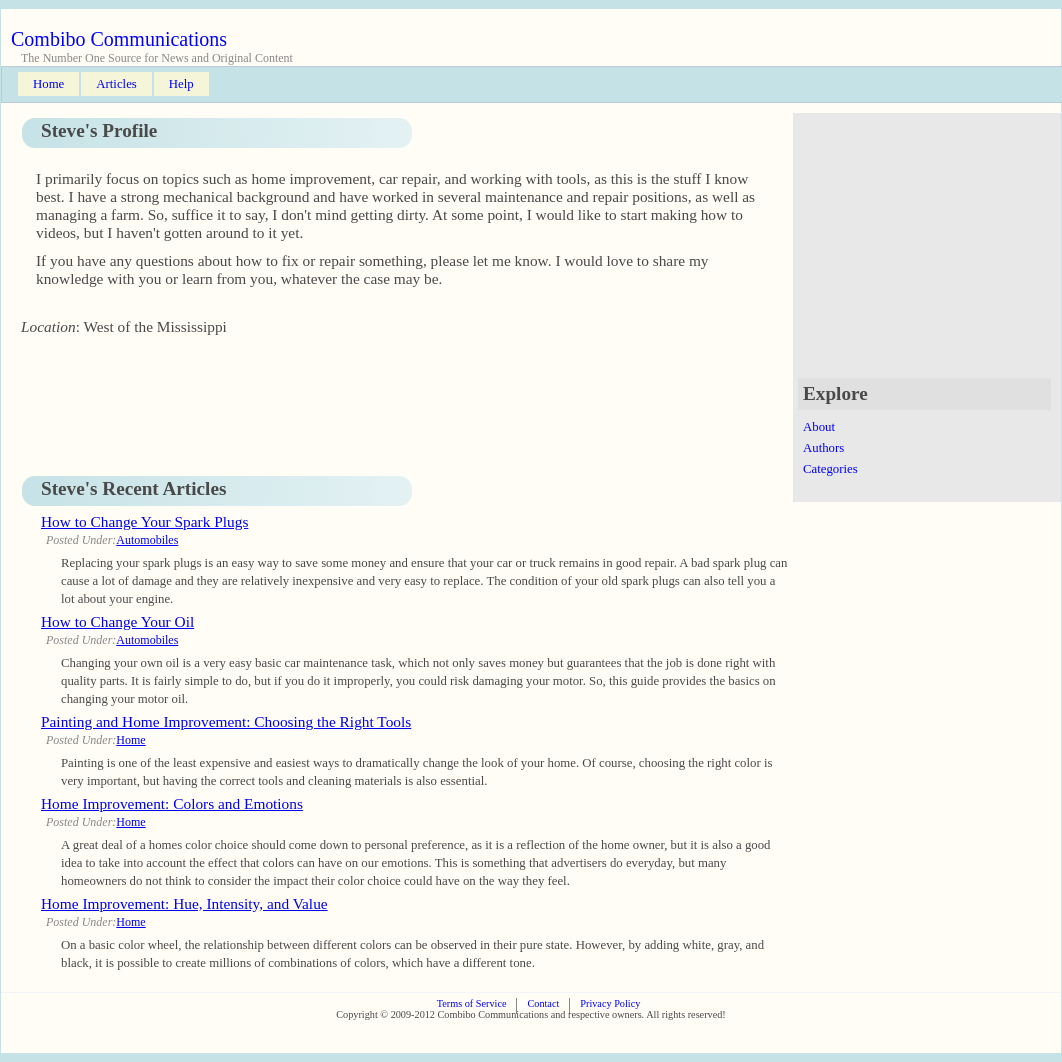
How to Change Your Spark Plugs (144, 521)
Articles (116, 84)
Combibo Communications (119, 39)
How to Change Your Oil (117, 621)
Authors (823, 448)
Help (181, 84)
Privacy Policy (610, 1003)
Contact (543, 1003)
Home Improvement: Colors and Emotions (172, 803)
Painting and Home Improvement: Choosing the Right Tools (226, 721)
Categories (830, 469)
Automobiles (147, 540)
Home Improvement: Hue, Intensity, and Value (184, 903)
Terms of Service (472, 1003)
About (819, 427)
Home (48, 84)
